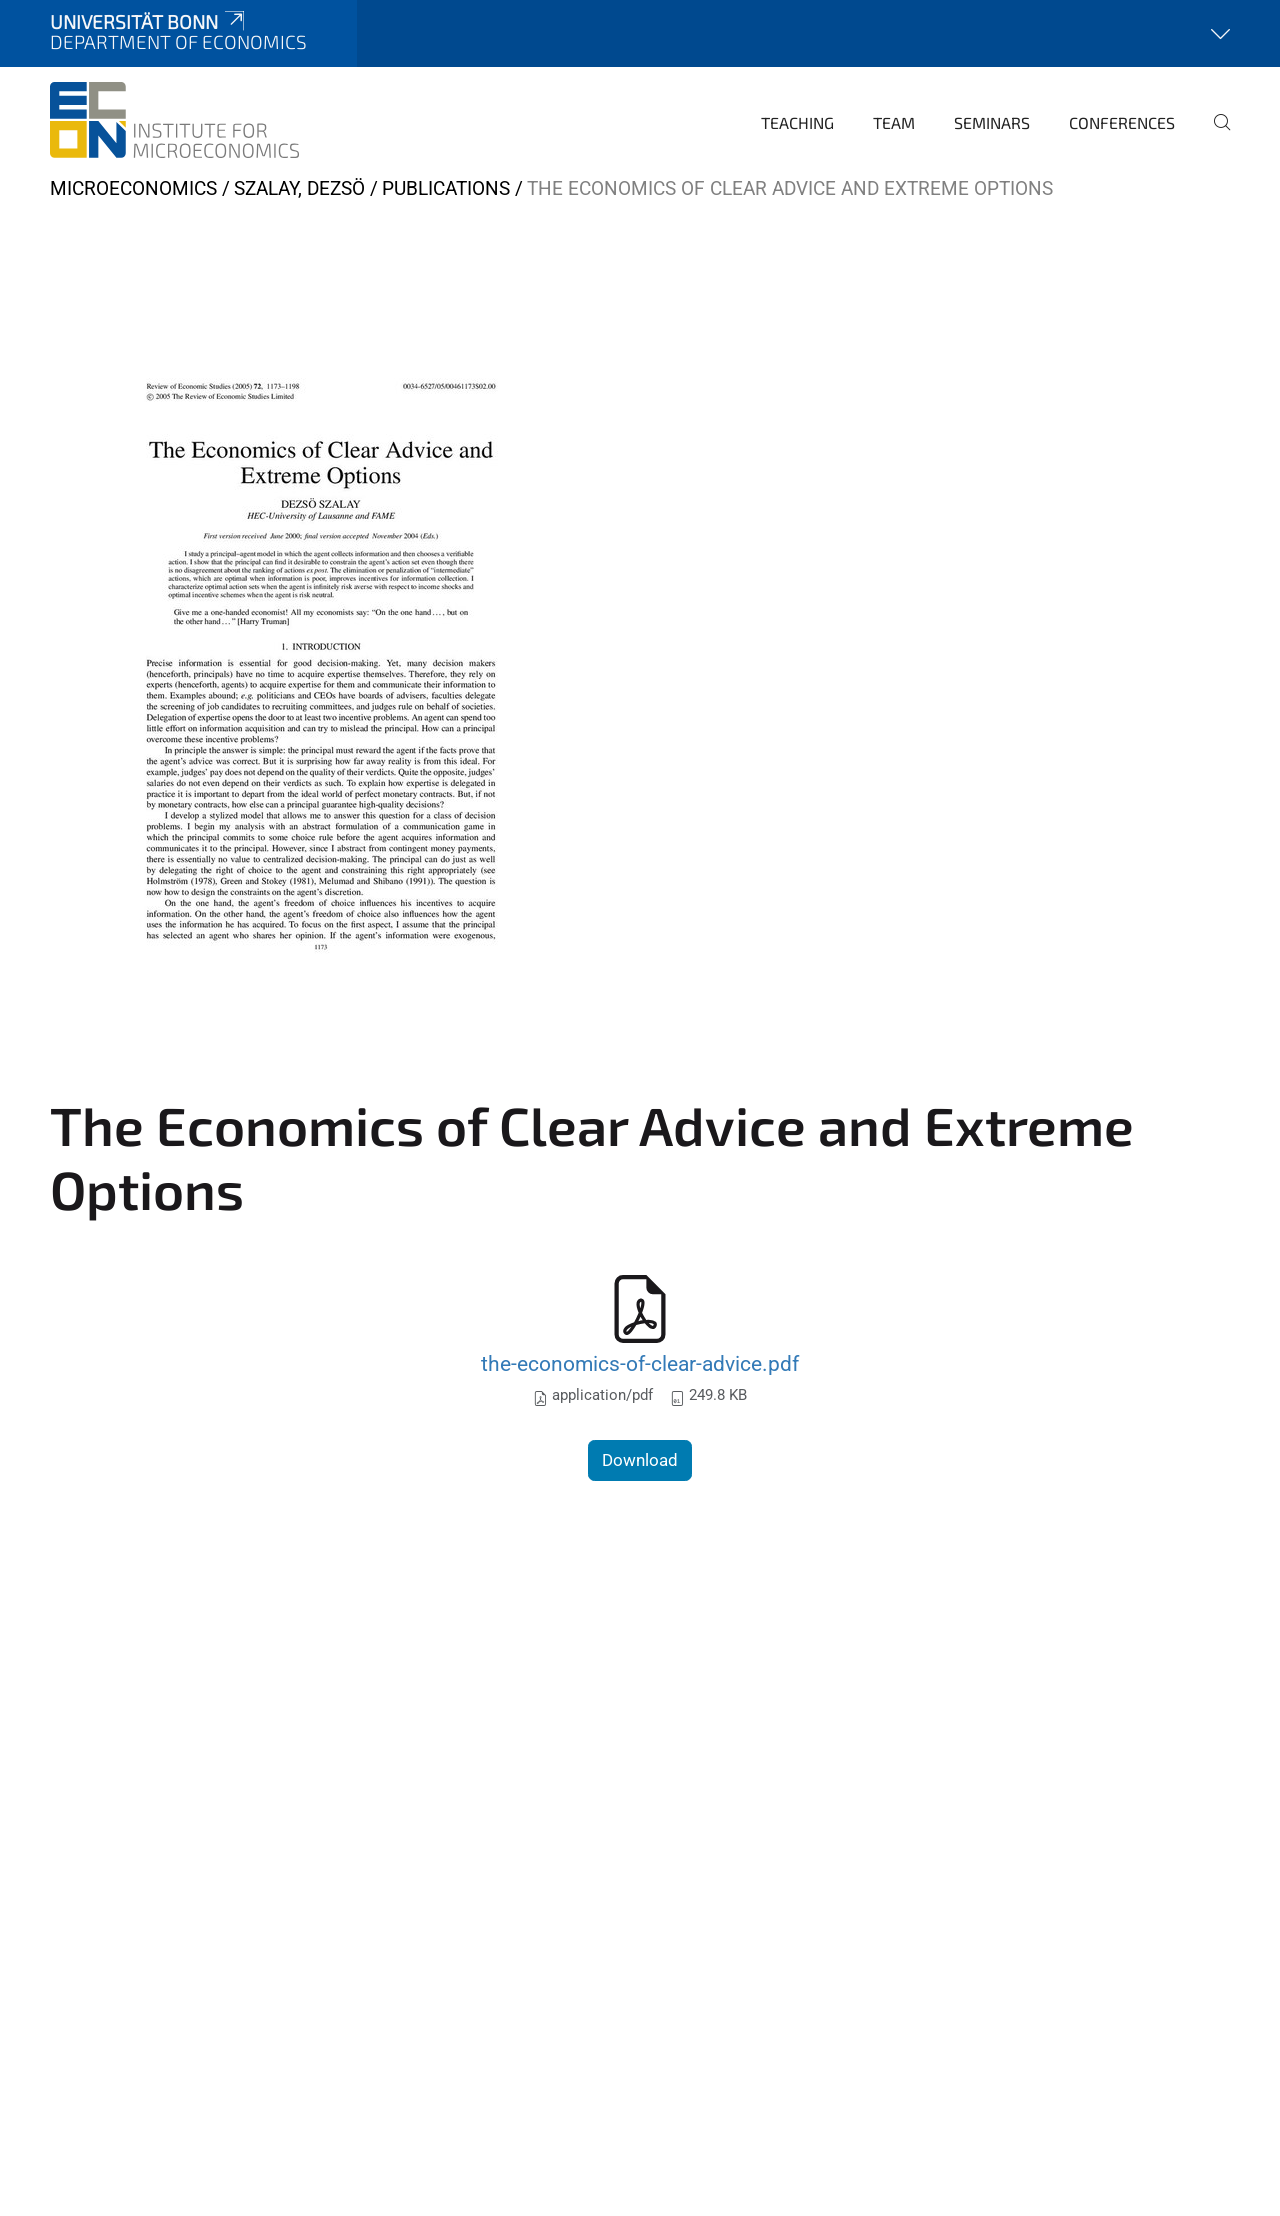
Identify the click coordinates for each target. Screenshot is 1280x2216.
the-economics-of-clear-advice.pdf (640, 1363)
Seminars (992, 122)
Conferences (1122, 122)
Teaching (797, 122)
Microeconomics (133, 188)
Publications (446, 188)
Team (894, 122)
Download (640, 1460)
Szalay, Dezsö (299, 188)
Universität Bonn (149, 21)
